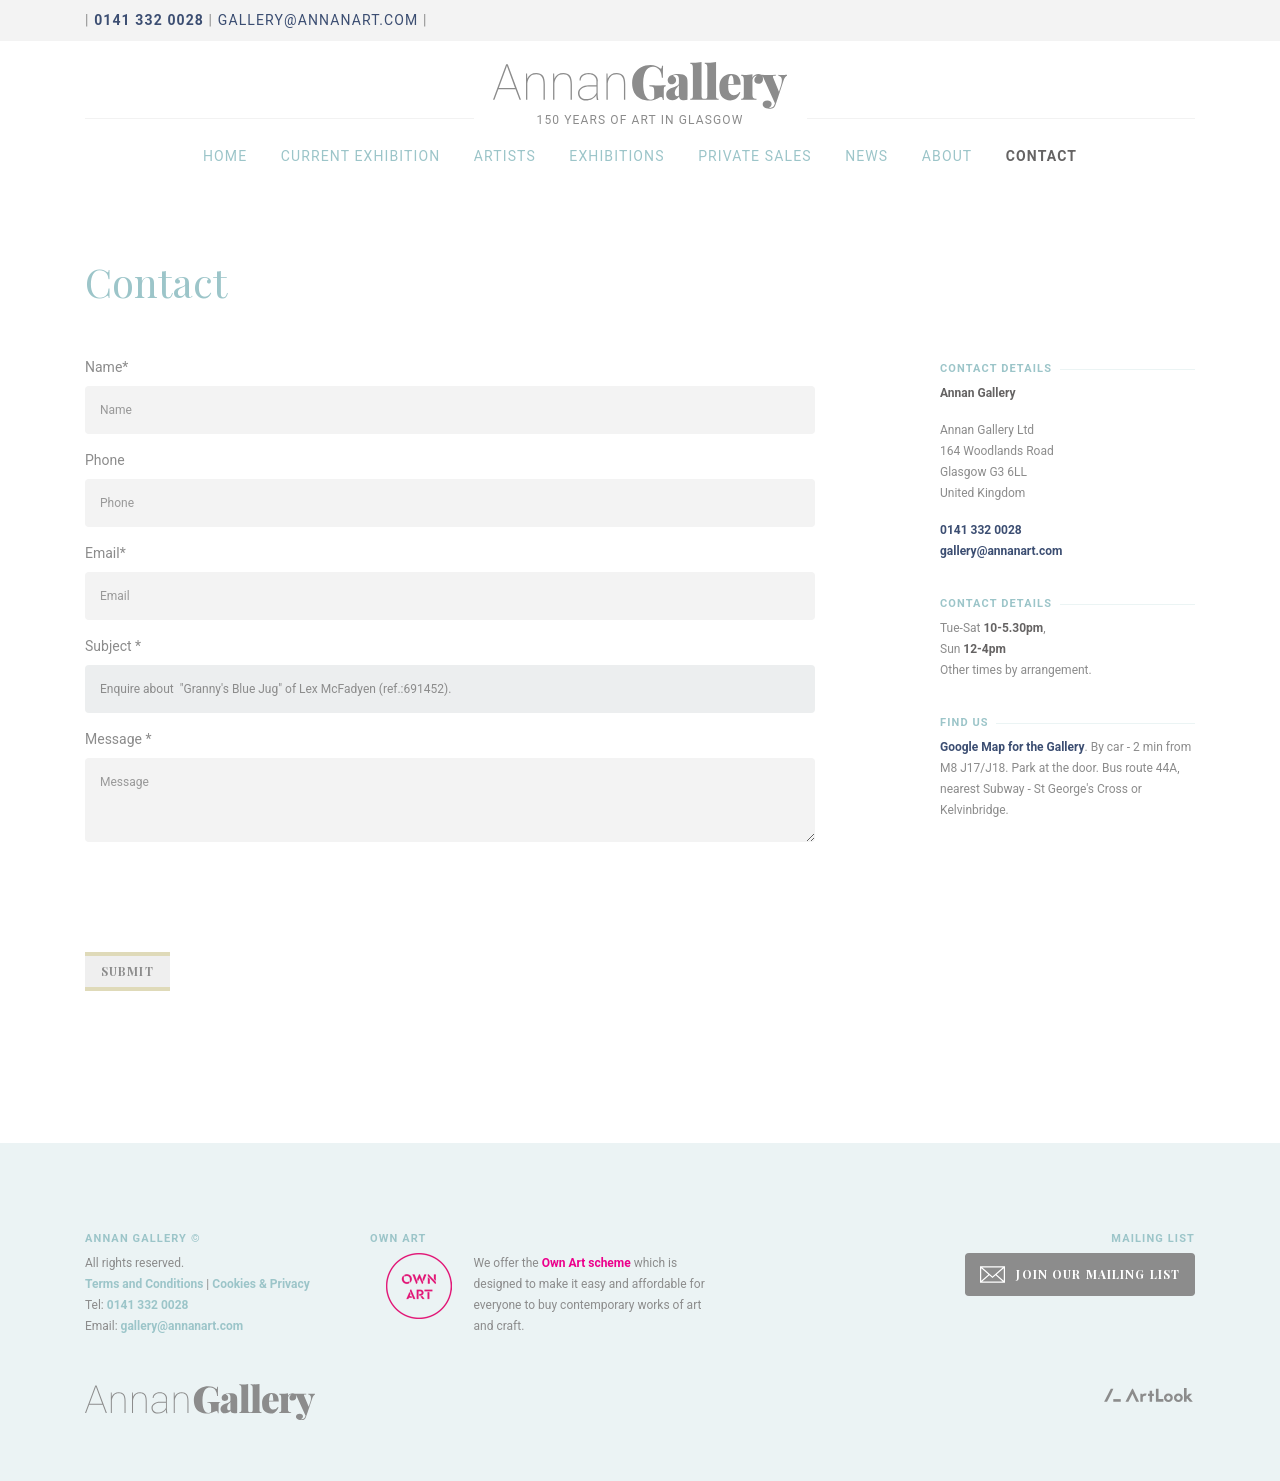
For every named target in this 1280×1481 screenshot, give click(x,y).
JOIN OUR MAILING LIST (1080, 1274)
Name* (106, 367)
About (947, 172)
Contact (1041, 172)
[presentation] (237, 897)
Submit (127, 971)
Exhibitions (616, 172)
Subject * (113, 646)
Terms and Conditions (144, 1284)
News (866, 172)
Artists (505, 172)
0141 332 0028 (981, 530)
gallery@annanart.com (318, 20)
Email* (105, 553)
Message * (118, 739)
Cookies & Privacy (261, 1284)
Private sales (755, 172)
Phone (105, 460)
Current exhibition (361, 172)
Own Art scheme (586, 1263)
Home (225, 172)
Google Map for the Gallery (1012, 747)
